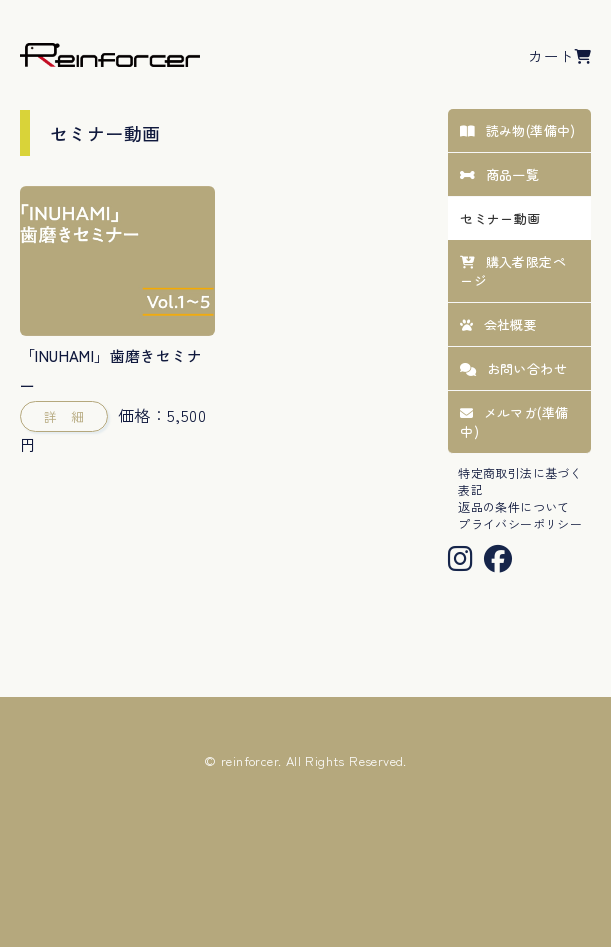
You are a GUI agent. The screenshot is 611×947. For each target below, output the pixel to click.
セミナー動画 (500, 218)
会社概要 (498, 324)
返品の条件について (514, 506)
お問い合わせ (513, 368)
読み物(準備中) (518, 130)
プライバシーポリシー (520, 523)
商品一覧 (499, 174)
